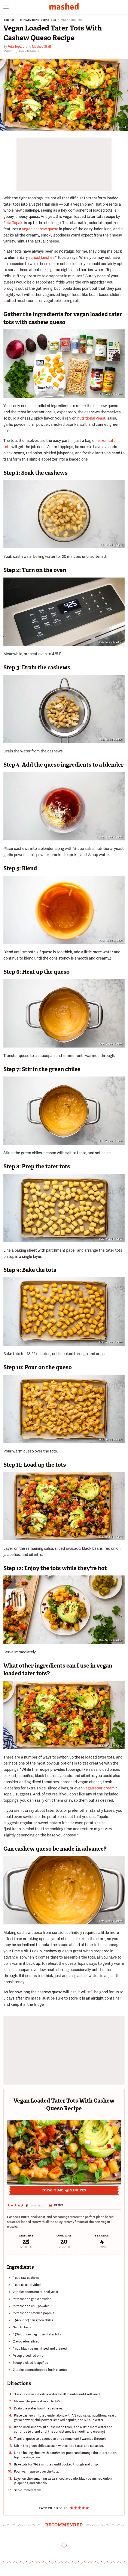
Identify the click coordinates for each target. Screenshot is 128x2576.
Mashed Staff (41, 46)
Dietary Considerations (38, 20)
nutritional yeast (91, 418)
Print (56, 2205)
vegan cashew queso (40, 228)
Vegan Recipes (71, 20)
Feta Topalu (15, 46)
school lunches (41, 257)
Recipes (9, 20)
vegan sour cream (99, 1788)
